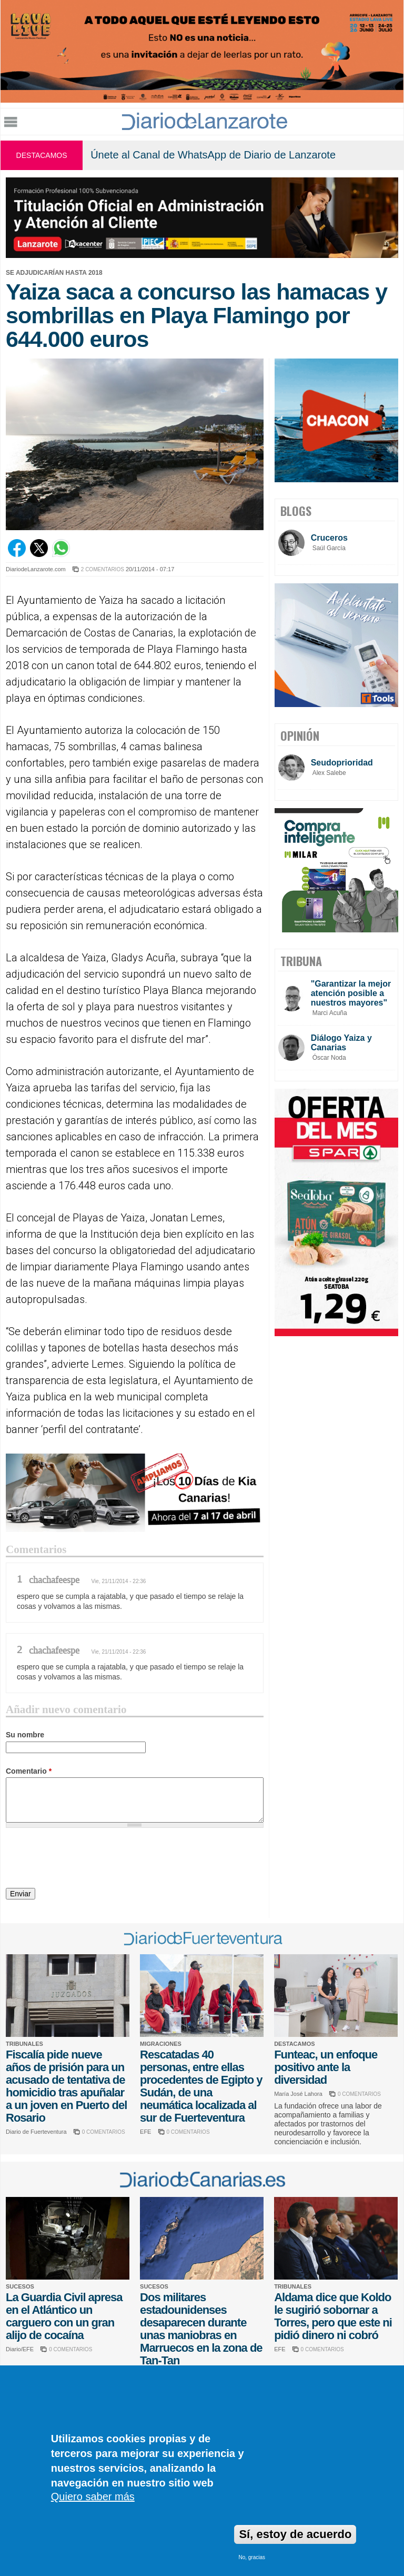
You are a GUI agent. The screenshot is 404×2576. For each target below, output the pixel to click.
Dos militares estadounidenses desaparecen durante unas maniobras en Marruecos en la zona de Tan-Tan (201, 2329)
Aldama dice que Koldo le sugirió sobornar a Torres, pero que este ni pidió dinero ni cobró (333, 2316)
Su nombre (25, 1734)
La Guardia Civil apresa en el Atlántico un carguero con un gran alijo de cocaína (64, 2316)
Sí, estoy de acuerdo (295, 2534)
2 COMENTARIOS (102, 569)
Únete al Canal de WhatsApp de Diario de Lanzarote (213, 155)
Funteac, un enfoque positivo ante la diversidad (325, 2067)
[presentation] (86, 1859)
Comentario (29, 1771)
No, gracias (251, 2557)
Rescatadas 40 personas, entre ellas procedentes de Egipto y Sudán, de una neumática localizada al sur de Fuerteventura (201, 2086)
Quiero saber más (93, 2496)
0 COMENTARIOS (103, 2132)
